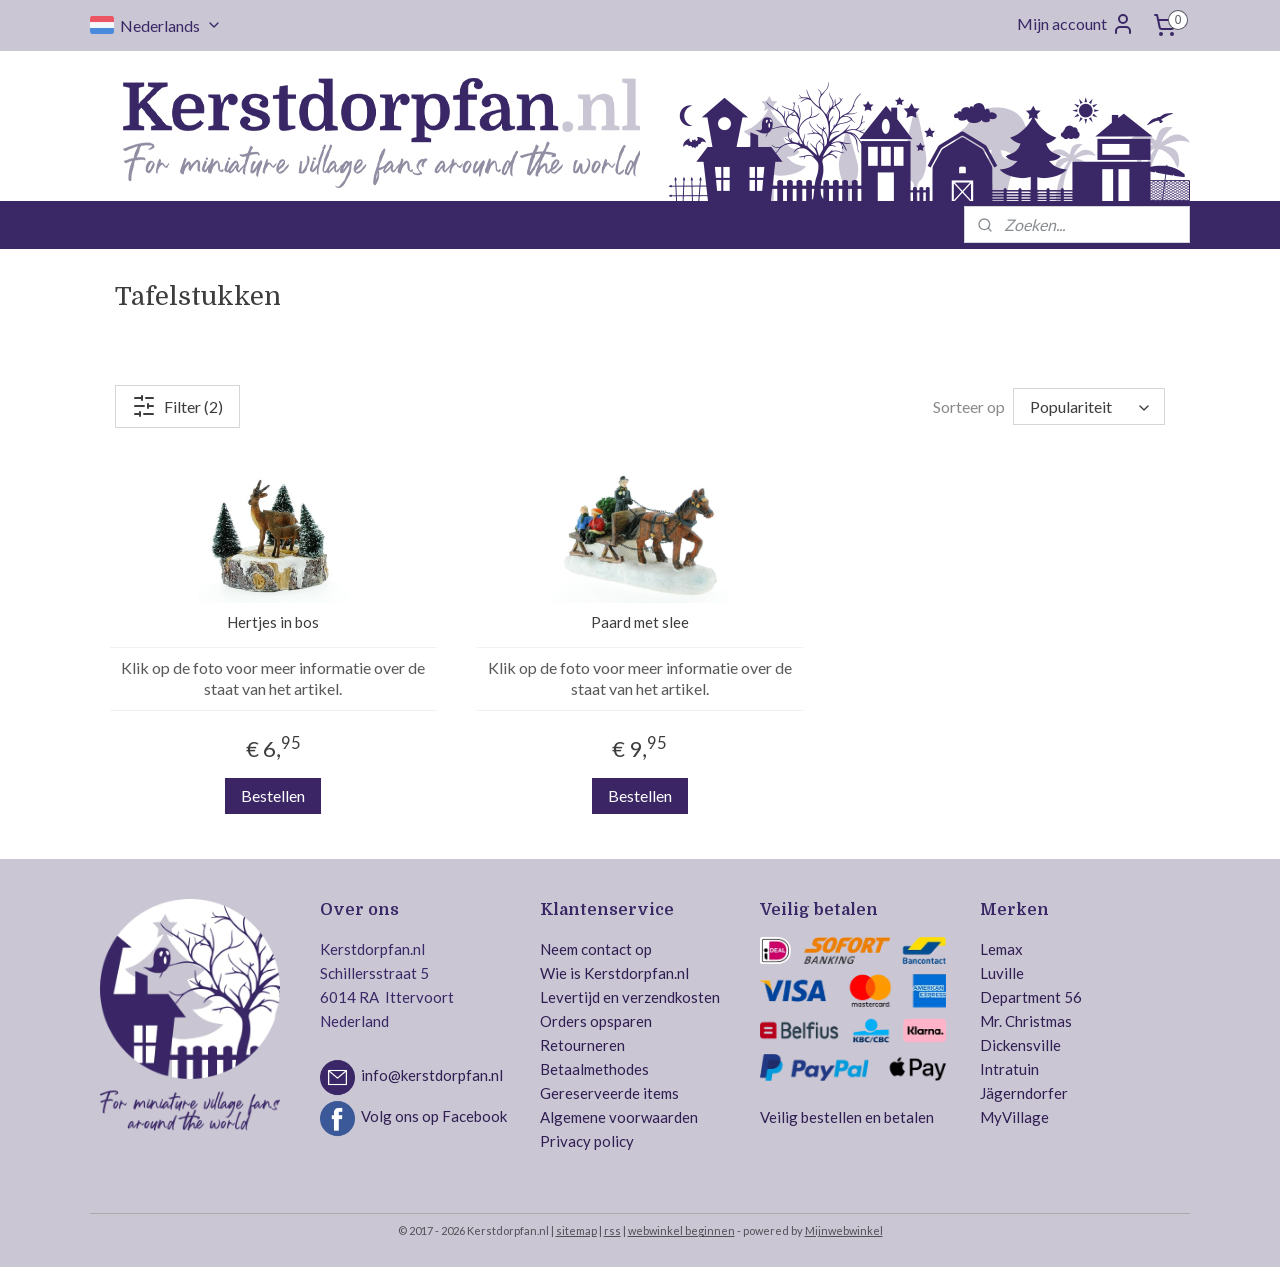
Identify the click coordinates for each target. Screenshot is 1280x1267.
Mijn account (1076, 24)
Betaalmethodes (594, 1069)
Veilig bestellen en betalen (847, 1117)
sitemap (576, 1230)
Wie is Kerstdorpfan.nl (614, 973)
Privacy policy (587, 1141)
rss (612, 1230)
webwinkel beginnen (681, 1230)
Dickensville (1020, 1045)
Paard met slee (640, 622)
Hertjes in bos (273, 622)
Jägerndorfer (1024, 1093)
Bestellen (273, 795)
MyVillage (1014, 1117)
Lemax (1001, 949)
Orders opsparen (596, 1021)
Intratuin (1009, 1069)
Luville (1002, 973)
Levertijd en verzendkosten (630, 997)
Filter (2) (177, 406)
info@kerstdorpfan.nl (432, 1076)
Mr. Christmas (1026, 1021)
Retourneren (582, 1045)
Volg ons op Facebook (434, 1117)
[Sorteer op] (1089, 406)
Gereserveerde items (609, 1093)
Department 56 (1031, 997)
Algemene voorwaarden (619, 1117)
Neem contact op (596, 949)
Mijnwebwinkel (844, 1230)
